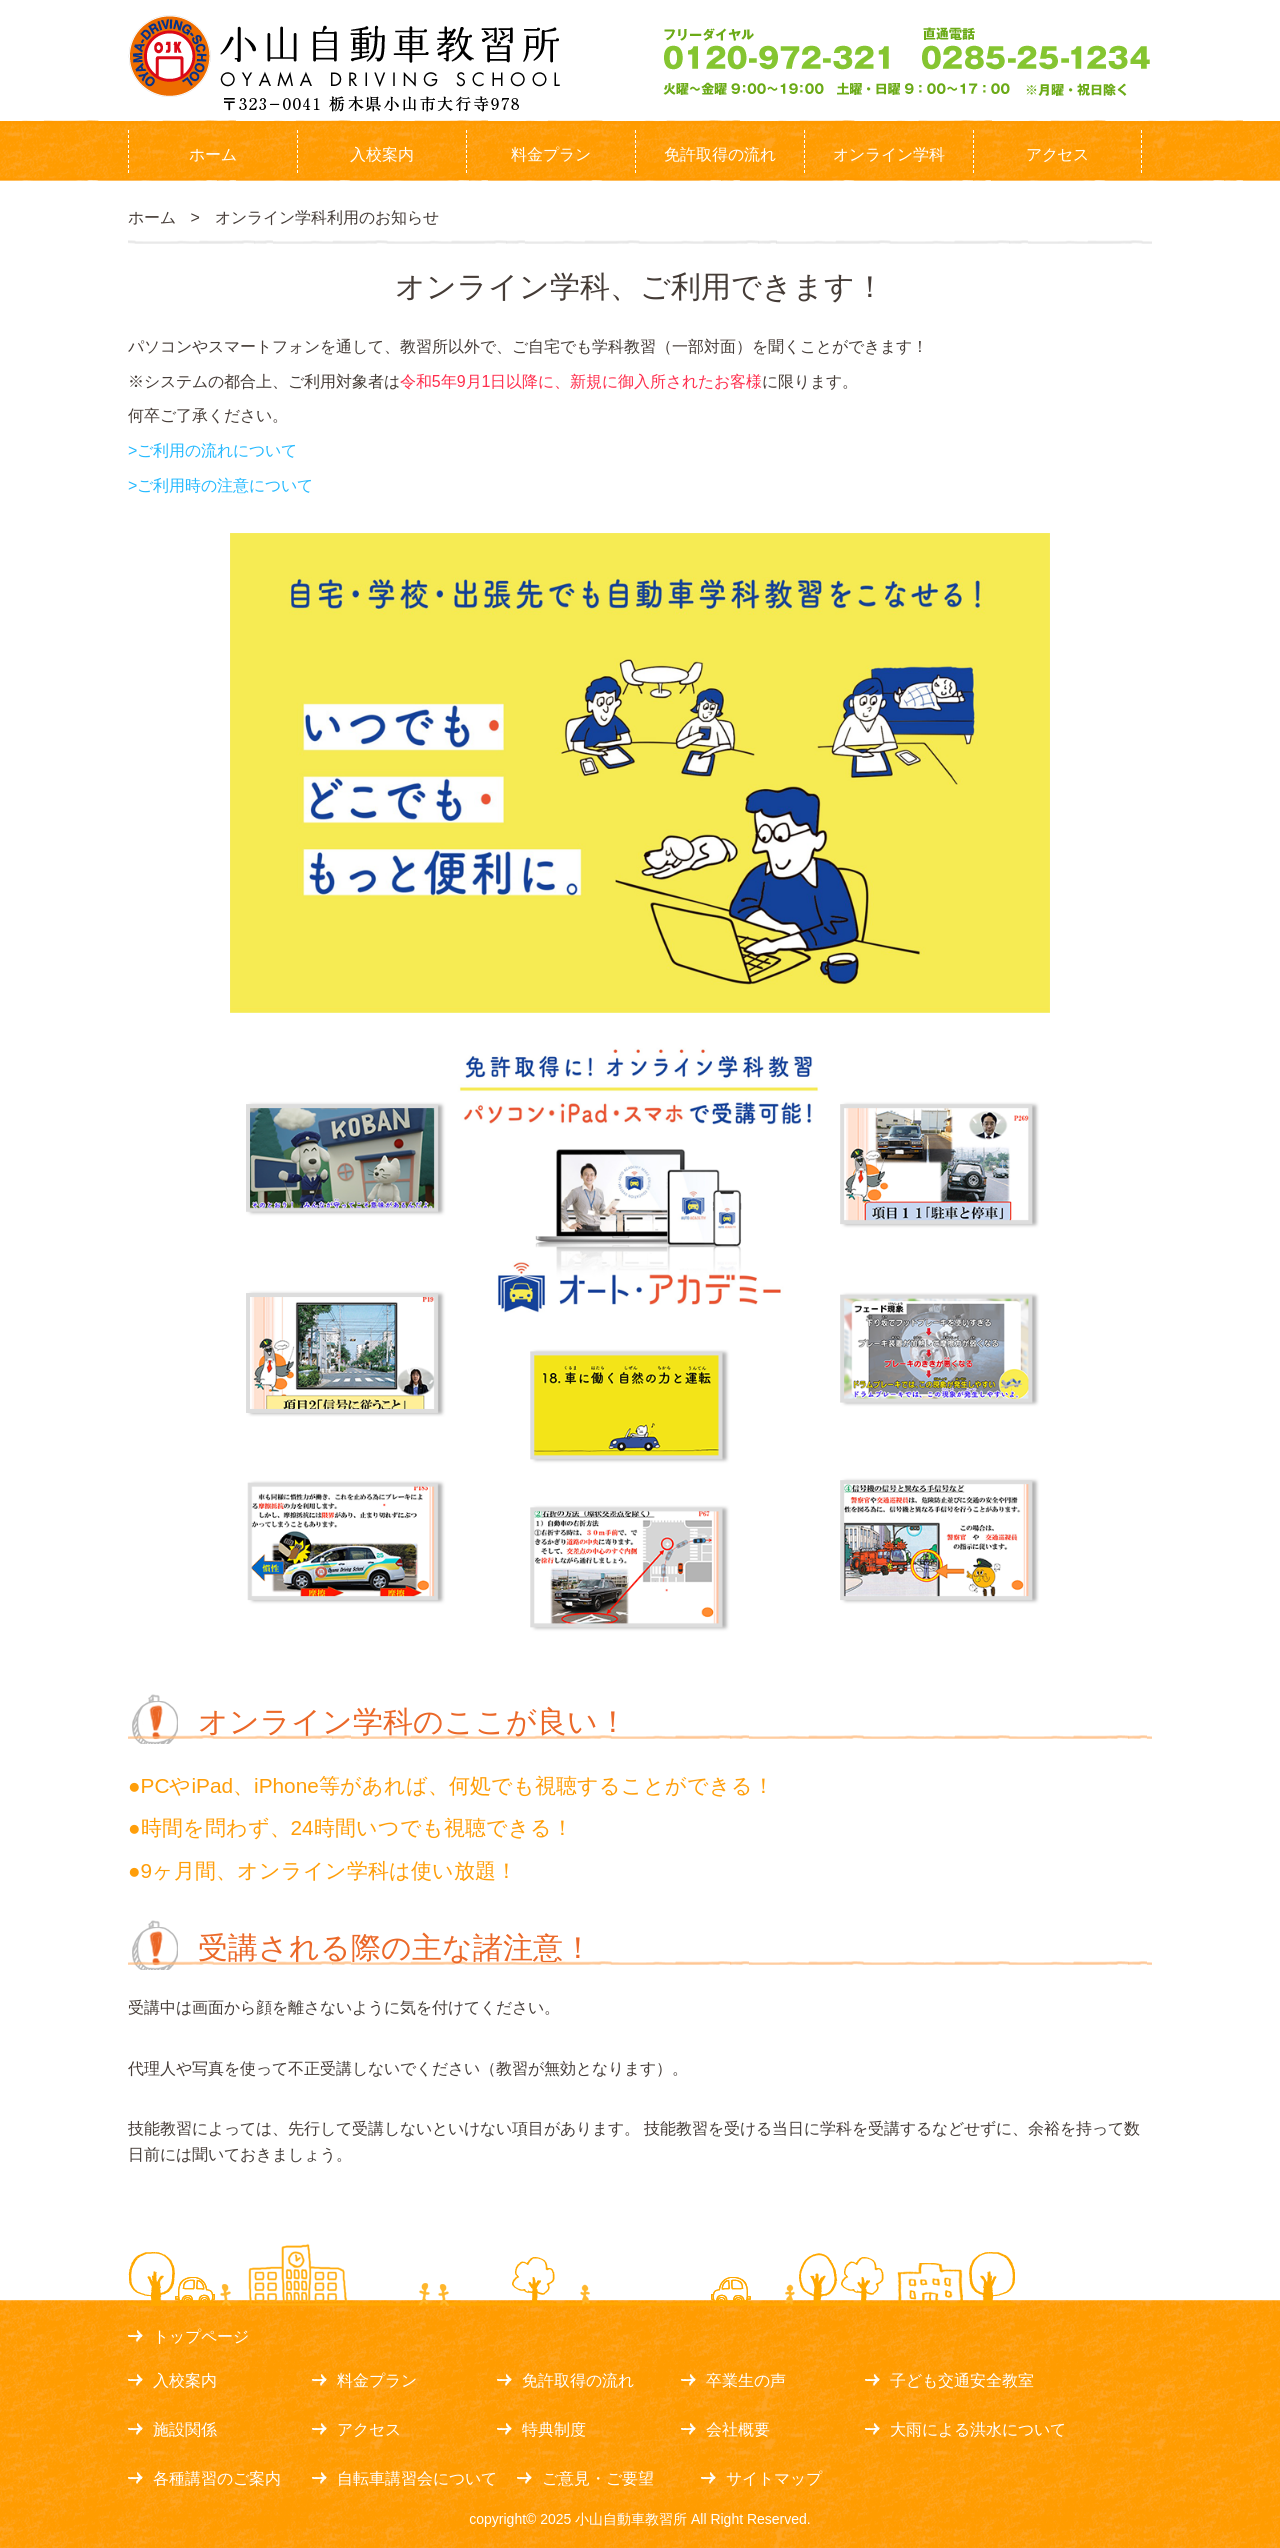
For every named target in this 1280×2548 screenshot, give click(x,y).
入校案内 (382, 154)
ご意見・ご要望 (598, 2478)
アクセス (1058, 154)
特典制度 (554, 2429)
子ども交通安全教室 (962, 2380)
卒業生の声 (746, 2380)
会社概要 (738, 2429)
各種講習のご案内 (217, 2478)
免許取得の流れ (720, 154)
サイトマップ (774, 2478)
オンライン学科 (889, 154)
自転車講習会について (417, 2478)
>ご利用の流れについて (212, 450)
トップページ (201, 2336)
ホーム (213, 154)
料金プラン (551, 154)
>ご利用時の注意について (220, 485)
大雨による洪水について (978, 2429)
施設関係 (185, 2429)
